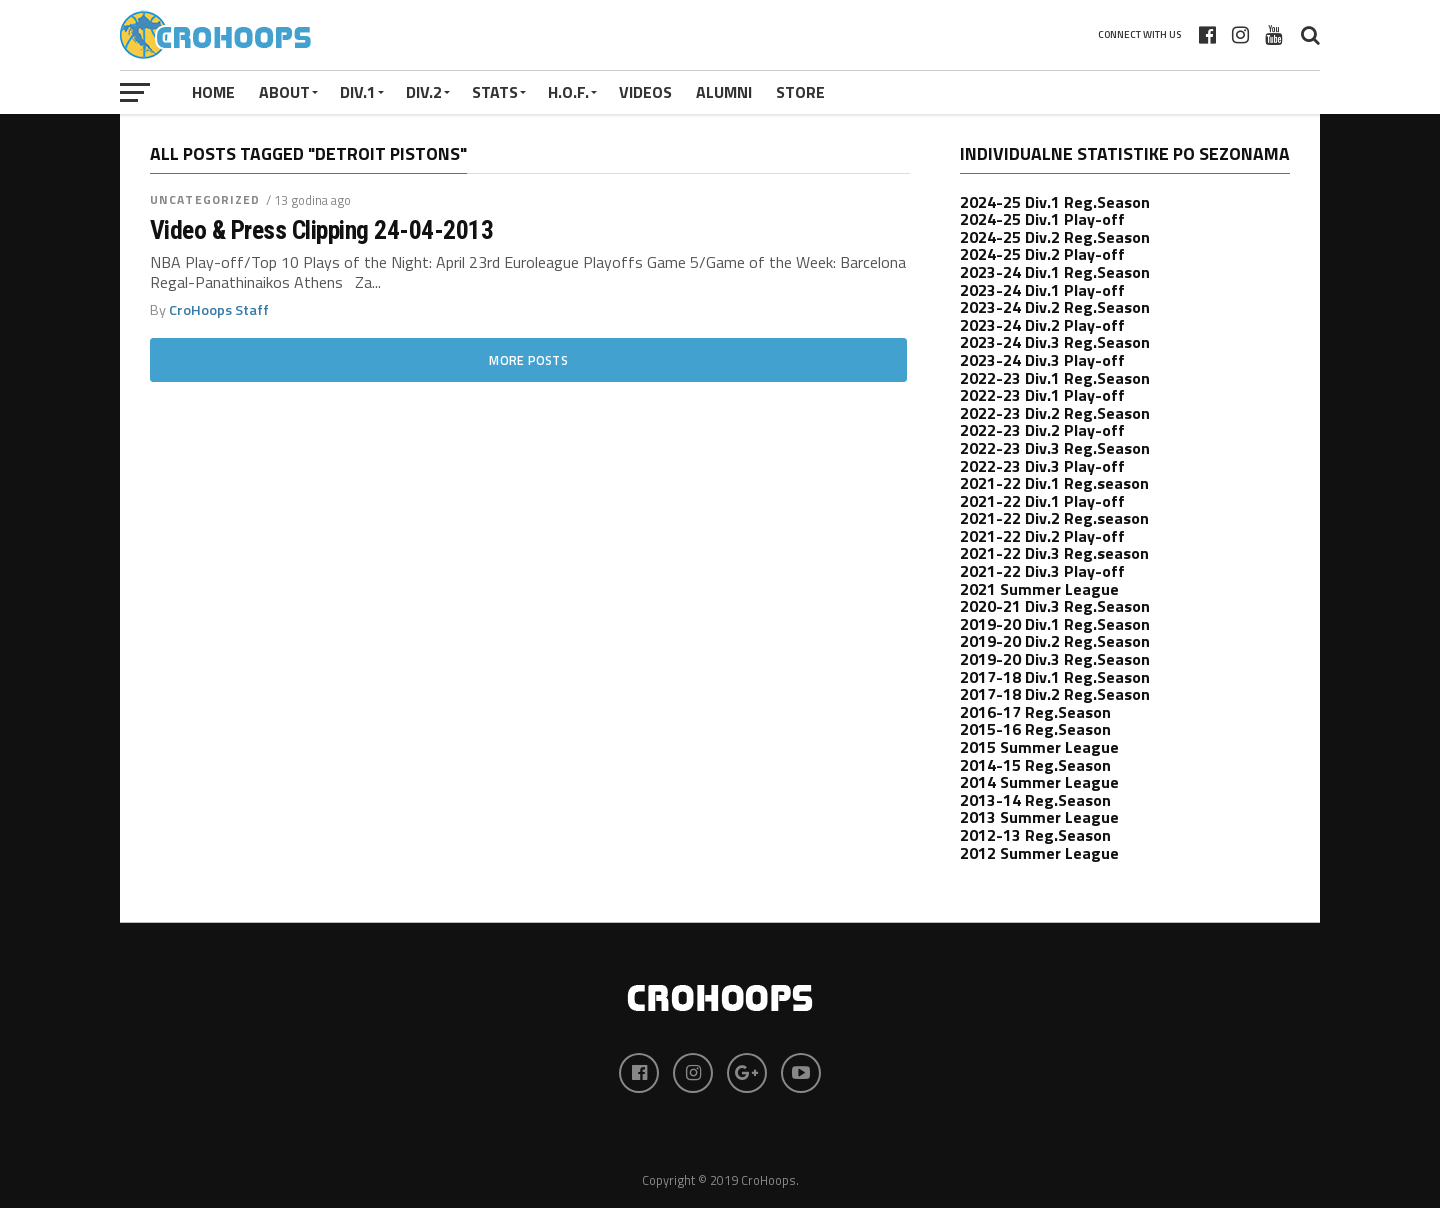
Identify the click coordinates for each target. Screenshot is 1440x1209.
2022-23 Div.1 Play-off (1042, 395)
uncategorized (205, 199)
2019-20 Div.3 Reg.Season (1055, 659)
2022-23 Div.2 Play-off (1042, 430)
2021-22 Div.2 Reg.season (1054, 518)
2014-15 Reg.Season (1035, 765)
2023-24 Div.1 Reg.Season (1055, 272)
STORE (800, 92)
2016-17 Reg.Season (1035, 712)
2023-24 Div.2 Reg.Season (1055, 307)
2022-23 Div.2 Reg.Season (1055, 413)
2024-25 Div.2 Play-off (1042, 254)
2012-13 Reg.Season (1035, 835)
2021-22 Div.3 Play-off (1042, 571)
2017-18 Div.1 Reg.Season (1055, 677)
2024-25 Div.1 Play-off (1042, 219)
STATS (495, 92)
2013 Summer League (1039, 817)
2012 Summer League (1039, 853)
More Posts (528, 360)
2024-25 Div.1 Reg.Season (1055, 202)
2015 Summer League (1039, 747)
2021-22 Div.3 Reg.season (1054, 553)
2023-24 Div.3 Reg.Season (1055, 342)
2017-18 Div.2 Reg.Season (1055, 694)
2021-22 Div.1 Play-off (1042, 501)
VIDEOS (645, 92)
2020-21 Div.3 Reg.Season (1055, 606)
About (284, 92)
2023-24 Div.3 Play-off (1042, 360)
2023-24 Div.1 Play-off (1042, 290)
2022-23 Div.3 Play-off (1042, 466)
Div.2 (424, 92)
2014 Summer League (1039, 782)
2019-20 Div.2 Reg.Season (1055, 641)
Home (213, 92)
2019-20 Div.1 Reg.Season (1055, 624)
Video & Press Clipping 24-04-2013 (321, 230)
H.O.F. (568, 92)
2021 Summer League (1039, 589)
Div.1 (358, 92)
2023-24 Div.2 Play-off (1042, 325)
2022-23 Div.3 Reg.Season (1055, 448)
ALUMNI (724, 92)
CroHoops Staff (219, 310)
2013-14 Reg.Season (1035, 800)
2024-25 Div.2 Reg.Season (1055, 237)
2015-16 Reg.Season (1035, 729)
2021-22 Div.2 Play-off (1042, 536)
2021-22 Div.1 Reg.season (1054, 483)
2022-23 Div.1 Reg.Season (1055, 378)
